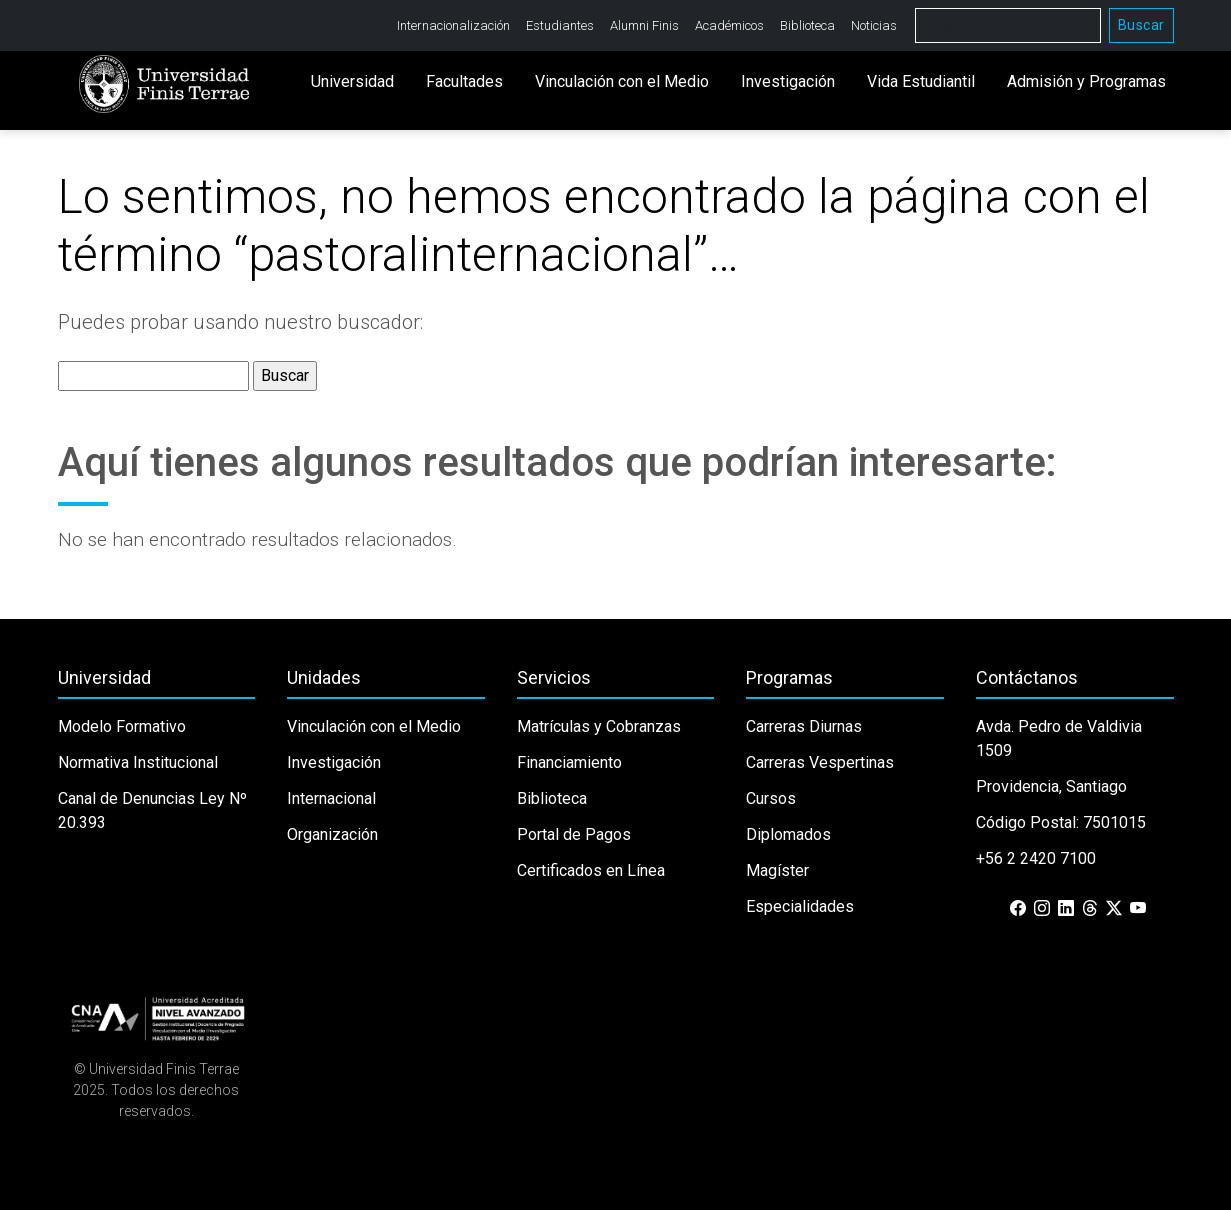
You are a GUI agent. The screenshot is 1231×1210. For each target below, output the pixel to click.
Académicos (729, 25)
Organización (332, 834)
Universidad (352, 82)
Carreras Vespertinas (820, 762)
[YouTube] (1138, 909)
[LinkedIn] (1066, 909)
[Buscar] (1008, 25)
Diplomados (788, 834)
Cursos (771, 798)
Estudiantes (560, 25)
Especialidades (800, 906)
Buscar (1141, 25)
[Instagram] (1042, 909)
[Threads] (1090, 909)
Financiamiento (569, 762)
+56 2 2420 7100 (1036, 858)
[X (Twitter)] (1114, 909)
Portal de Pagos (574, 834)
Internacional (331, 798)
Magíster (777, 870)
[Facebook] (1018, 909)
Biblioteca (807, 25)
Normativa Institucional (138, 762)
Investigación (788, 82)
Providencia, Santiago (1051, 786)
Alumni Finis (644, 25)
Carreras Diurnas (804, 726)
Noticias (874, 25)
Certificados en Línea (591, 870)
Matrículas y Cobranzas (599, 726)
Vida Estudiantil (921, 82)
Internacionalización (453, 25)
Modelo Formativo (122, 726)
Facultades (464, 82)
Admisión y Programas (1086, 82)
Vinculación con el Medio (622, 82)
